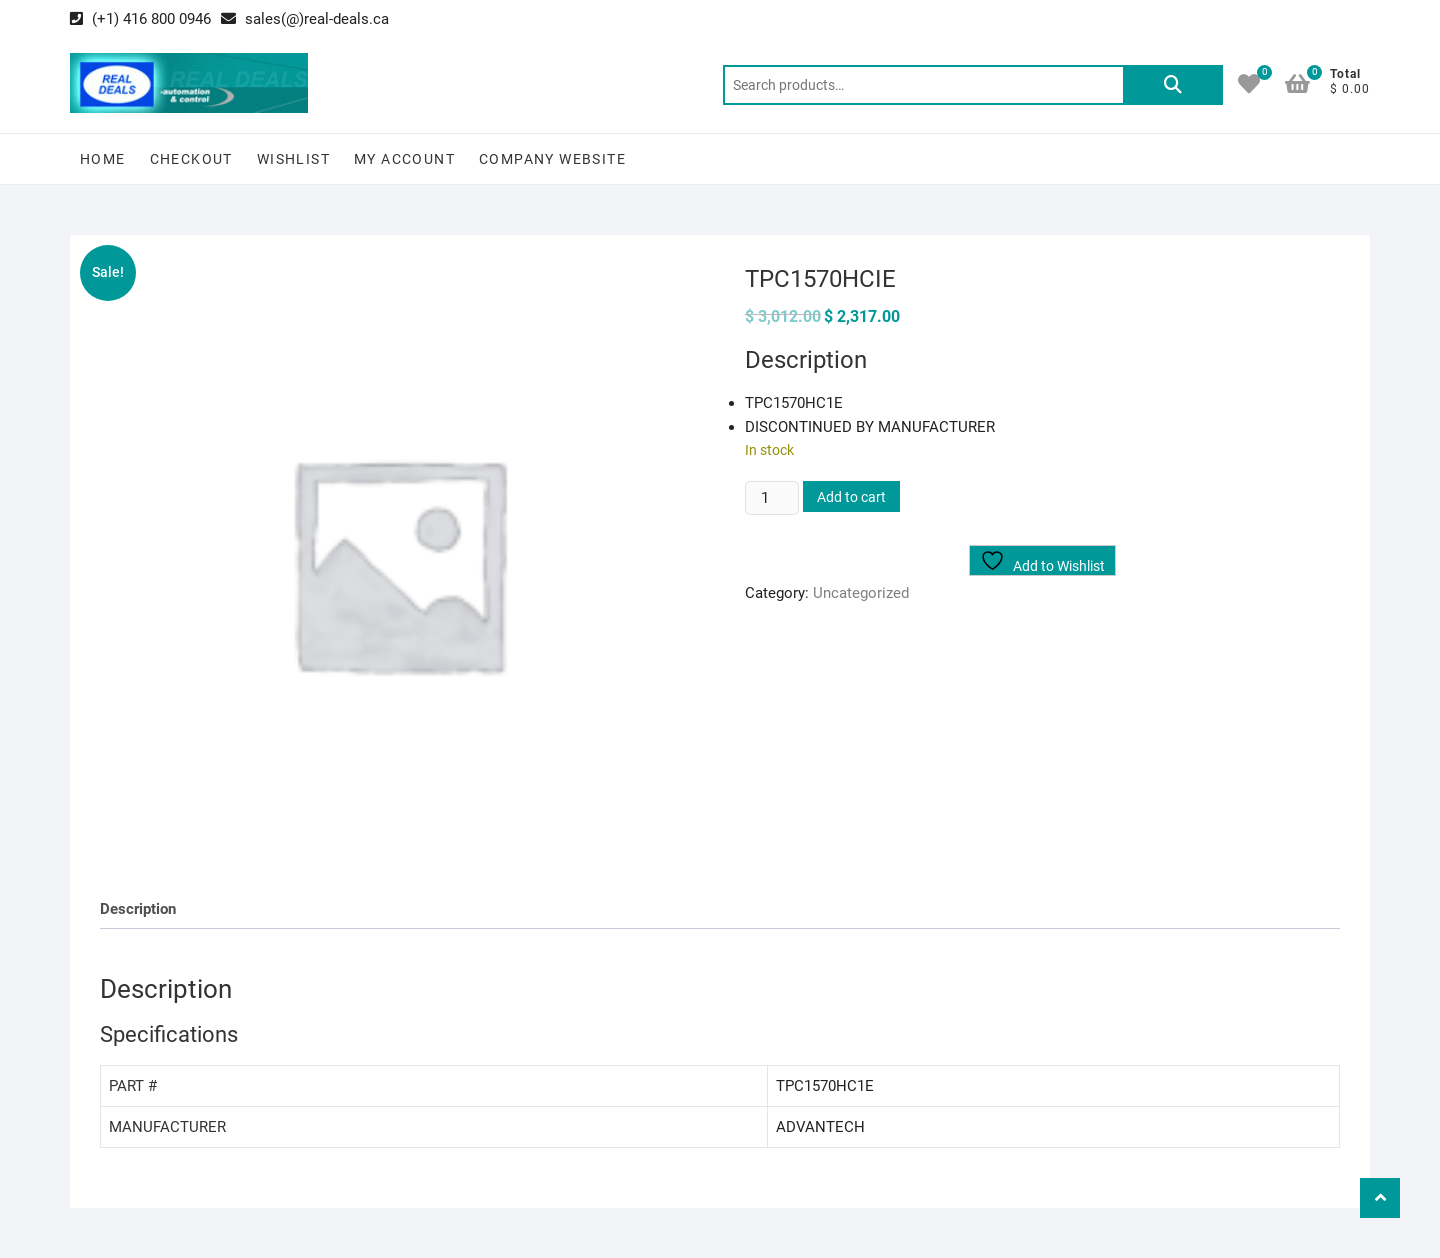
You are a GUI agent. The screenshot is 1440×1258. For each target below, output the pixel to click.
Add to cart (851, 497)
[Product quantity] (772, 498)
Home (103, 159)
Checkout (191, 159)
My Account (404, 159)
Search (1173, 85)
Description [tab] (138, 909)
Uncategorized (861, 593)
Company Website (552, 159)
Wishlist (293, 159)
